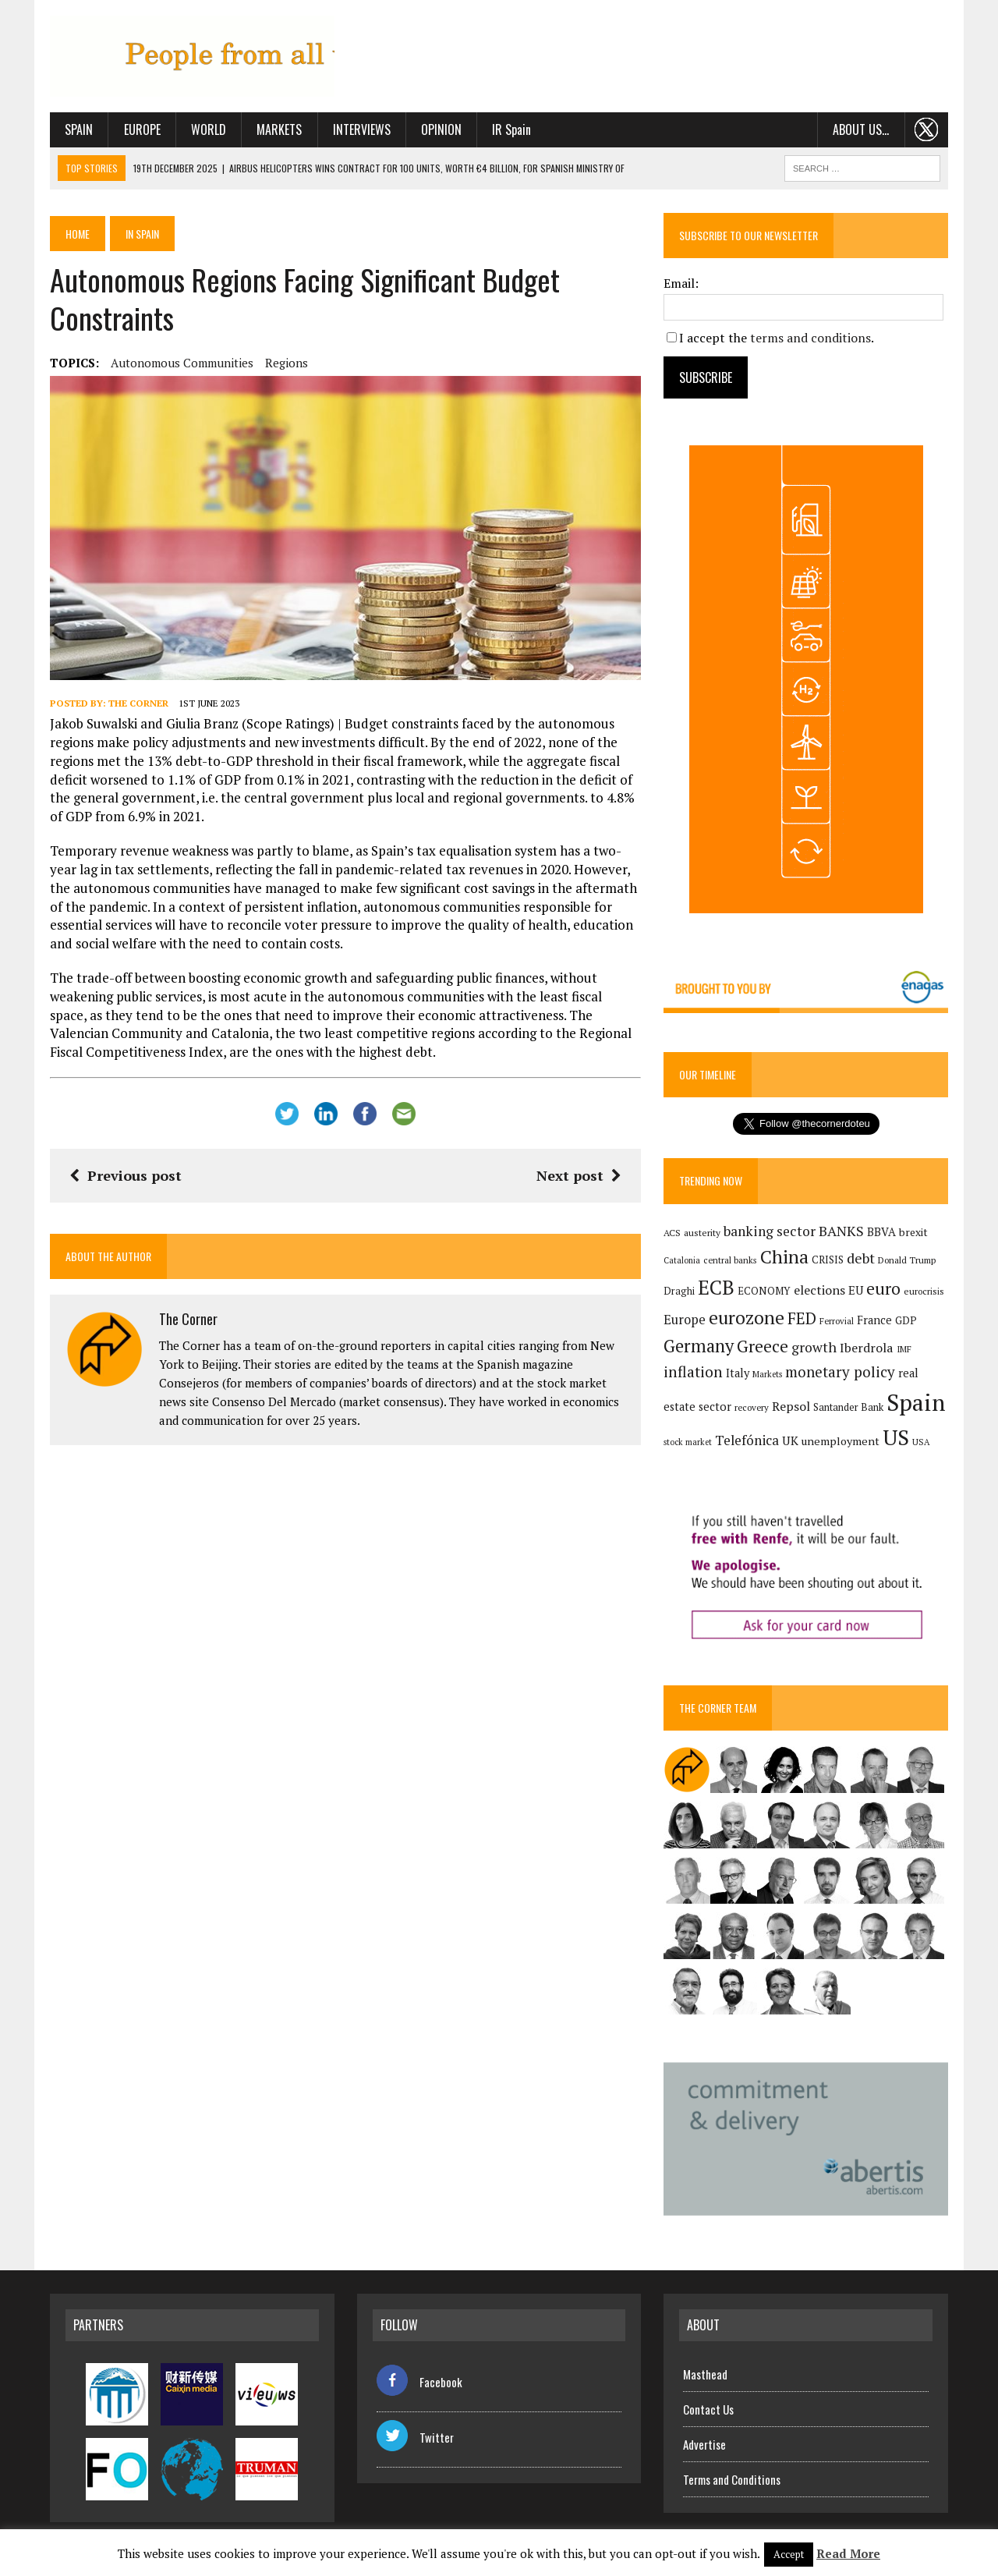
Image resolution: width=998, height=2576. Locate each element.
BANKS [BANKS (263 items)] (841, 1230)
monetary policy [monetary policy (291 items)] (840, 1371)
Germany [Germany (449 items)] (699, 1345)
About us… (861, 129)
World (208, 129)
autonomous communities (182, 362)
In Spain (142, 233)
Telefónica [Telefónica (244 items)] (747, 1440)
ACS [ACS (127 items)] (672, 1232)
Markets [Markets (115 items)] (767, 1374)
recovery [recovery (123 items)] (751, 1407)
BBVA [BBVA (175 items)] (881, 1231)
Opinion (441, 129)
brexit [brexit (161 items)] (913, 1232)
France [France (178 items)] (874, 1320)
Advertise (704, 2444)
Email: (681, 283)
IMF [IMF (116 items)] (904, 1349)
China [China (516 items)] (784, 1257)
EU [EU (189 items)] (855, 1290)
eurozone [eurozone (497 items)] (746, 1318)
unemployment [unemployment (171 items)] (840, 1440)
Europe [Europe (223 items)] (685, 1319)
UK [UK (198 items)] (790, 1440)
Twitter (415, 2437)
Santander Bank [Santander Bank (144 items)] (848, 1407)
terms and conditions (810, 337)
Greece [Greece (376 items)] (762, 1346)
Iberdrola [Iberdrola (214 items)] (867, 1347)
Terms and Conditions (731, 2479)
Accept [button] (788, 2554)
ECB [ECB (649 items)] (716, 1287)
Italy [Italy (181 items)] (737, 1373)
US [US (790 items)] (896, 1437)
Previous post (125, 1175)
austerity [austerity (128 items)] (702, 1232)
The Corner (138, 703)
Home (77, 233)
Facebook (419, 2381)
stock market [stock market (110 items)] (688, 1442)
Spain (79, 129)
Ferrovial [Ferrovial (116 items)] (836, 1321)
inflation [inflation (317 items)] (693, 1372)
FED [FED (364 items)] (801, 1318)
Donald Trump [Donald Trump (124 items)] (907, 1260)
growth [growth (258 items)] (814, 1347)
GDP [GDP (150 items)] (906, 1320)
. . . (926, 129)
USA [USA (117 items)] (921, 1442)
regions (286, 362)
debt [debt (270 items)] (861, 1258)
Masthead (705, 2374)
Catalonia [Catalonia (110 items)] (682, 1260)
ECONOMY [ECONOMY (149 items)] (764, 1291)
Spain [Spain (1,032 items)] (916, 1402)
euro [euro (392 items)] (883, 1288)
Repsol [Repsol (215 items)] (791, 1406)
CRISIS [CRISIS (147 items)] (828, 1260)
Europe (142, 129)
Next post (578, 1175)
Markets (279, 129)
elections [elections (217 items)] (819, 1290)
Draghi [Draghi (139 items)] (679, 1291)
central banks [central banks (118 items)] (730, 1260)
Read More (848, 2553)
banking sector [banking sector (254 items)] (770, 1231)
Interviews (362, 129)
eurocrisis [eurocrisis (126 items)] (924, 1291)
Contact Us (708, 2409)
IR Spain (511, 129)
